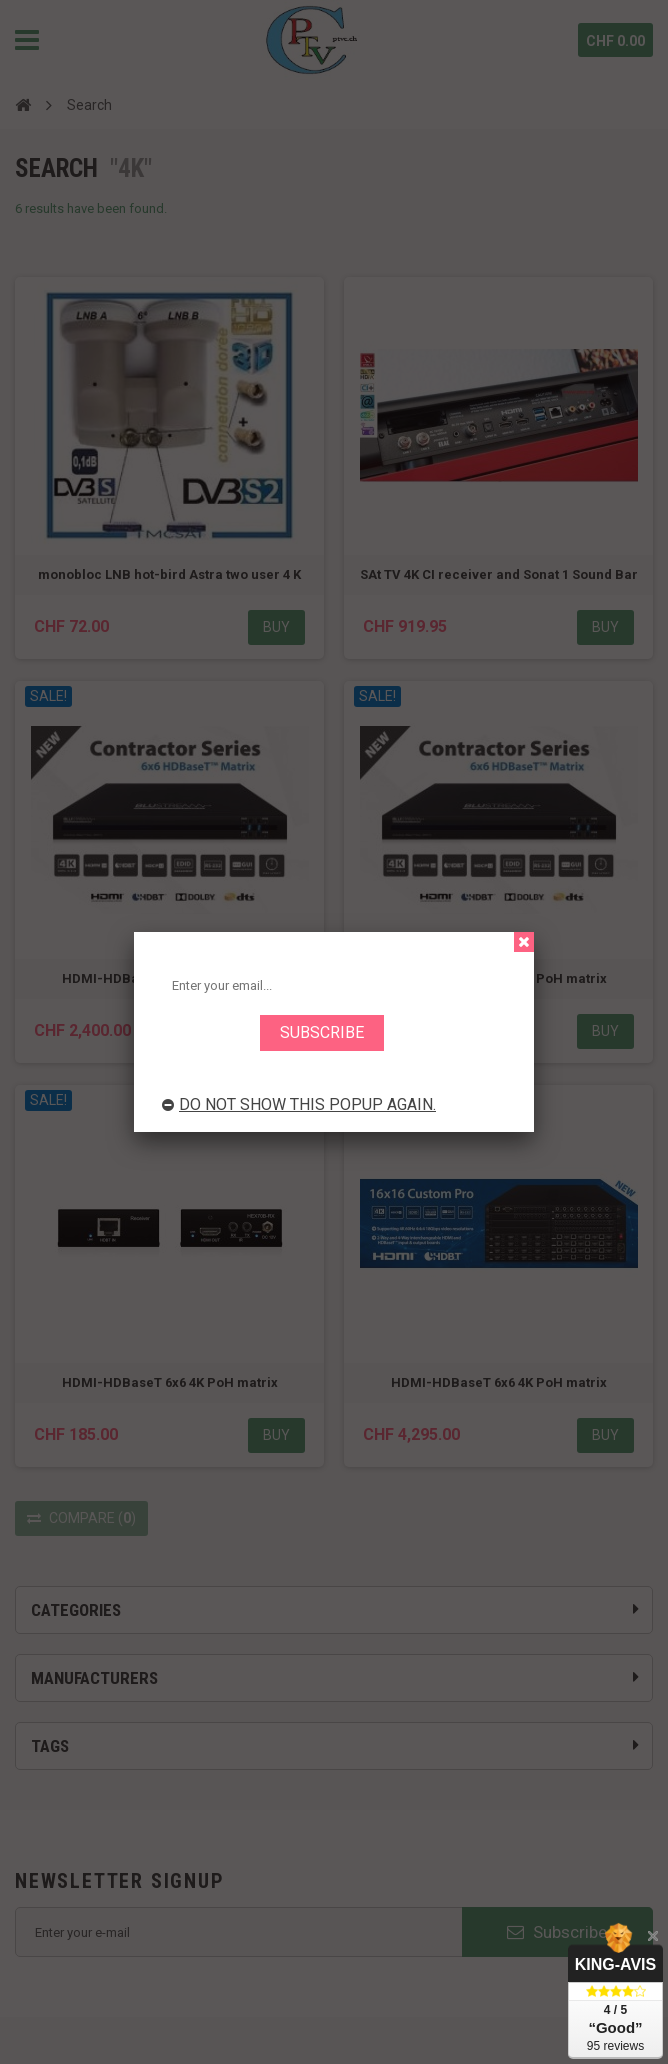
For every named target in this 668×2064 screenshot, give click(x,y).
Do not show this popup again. (299, 1104)
